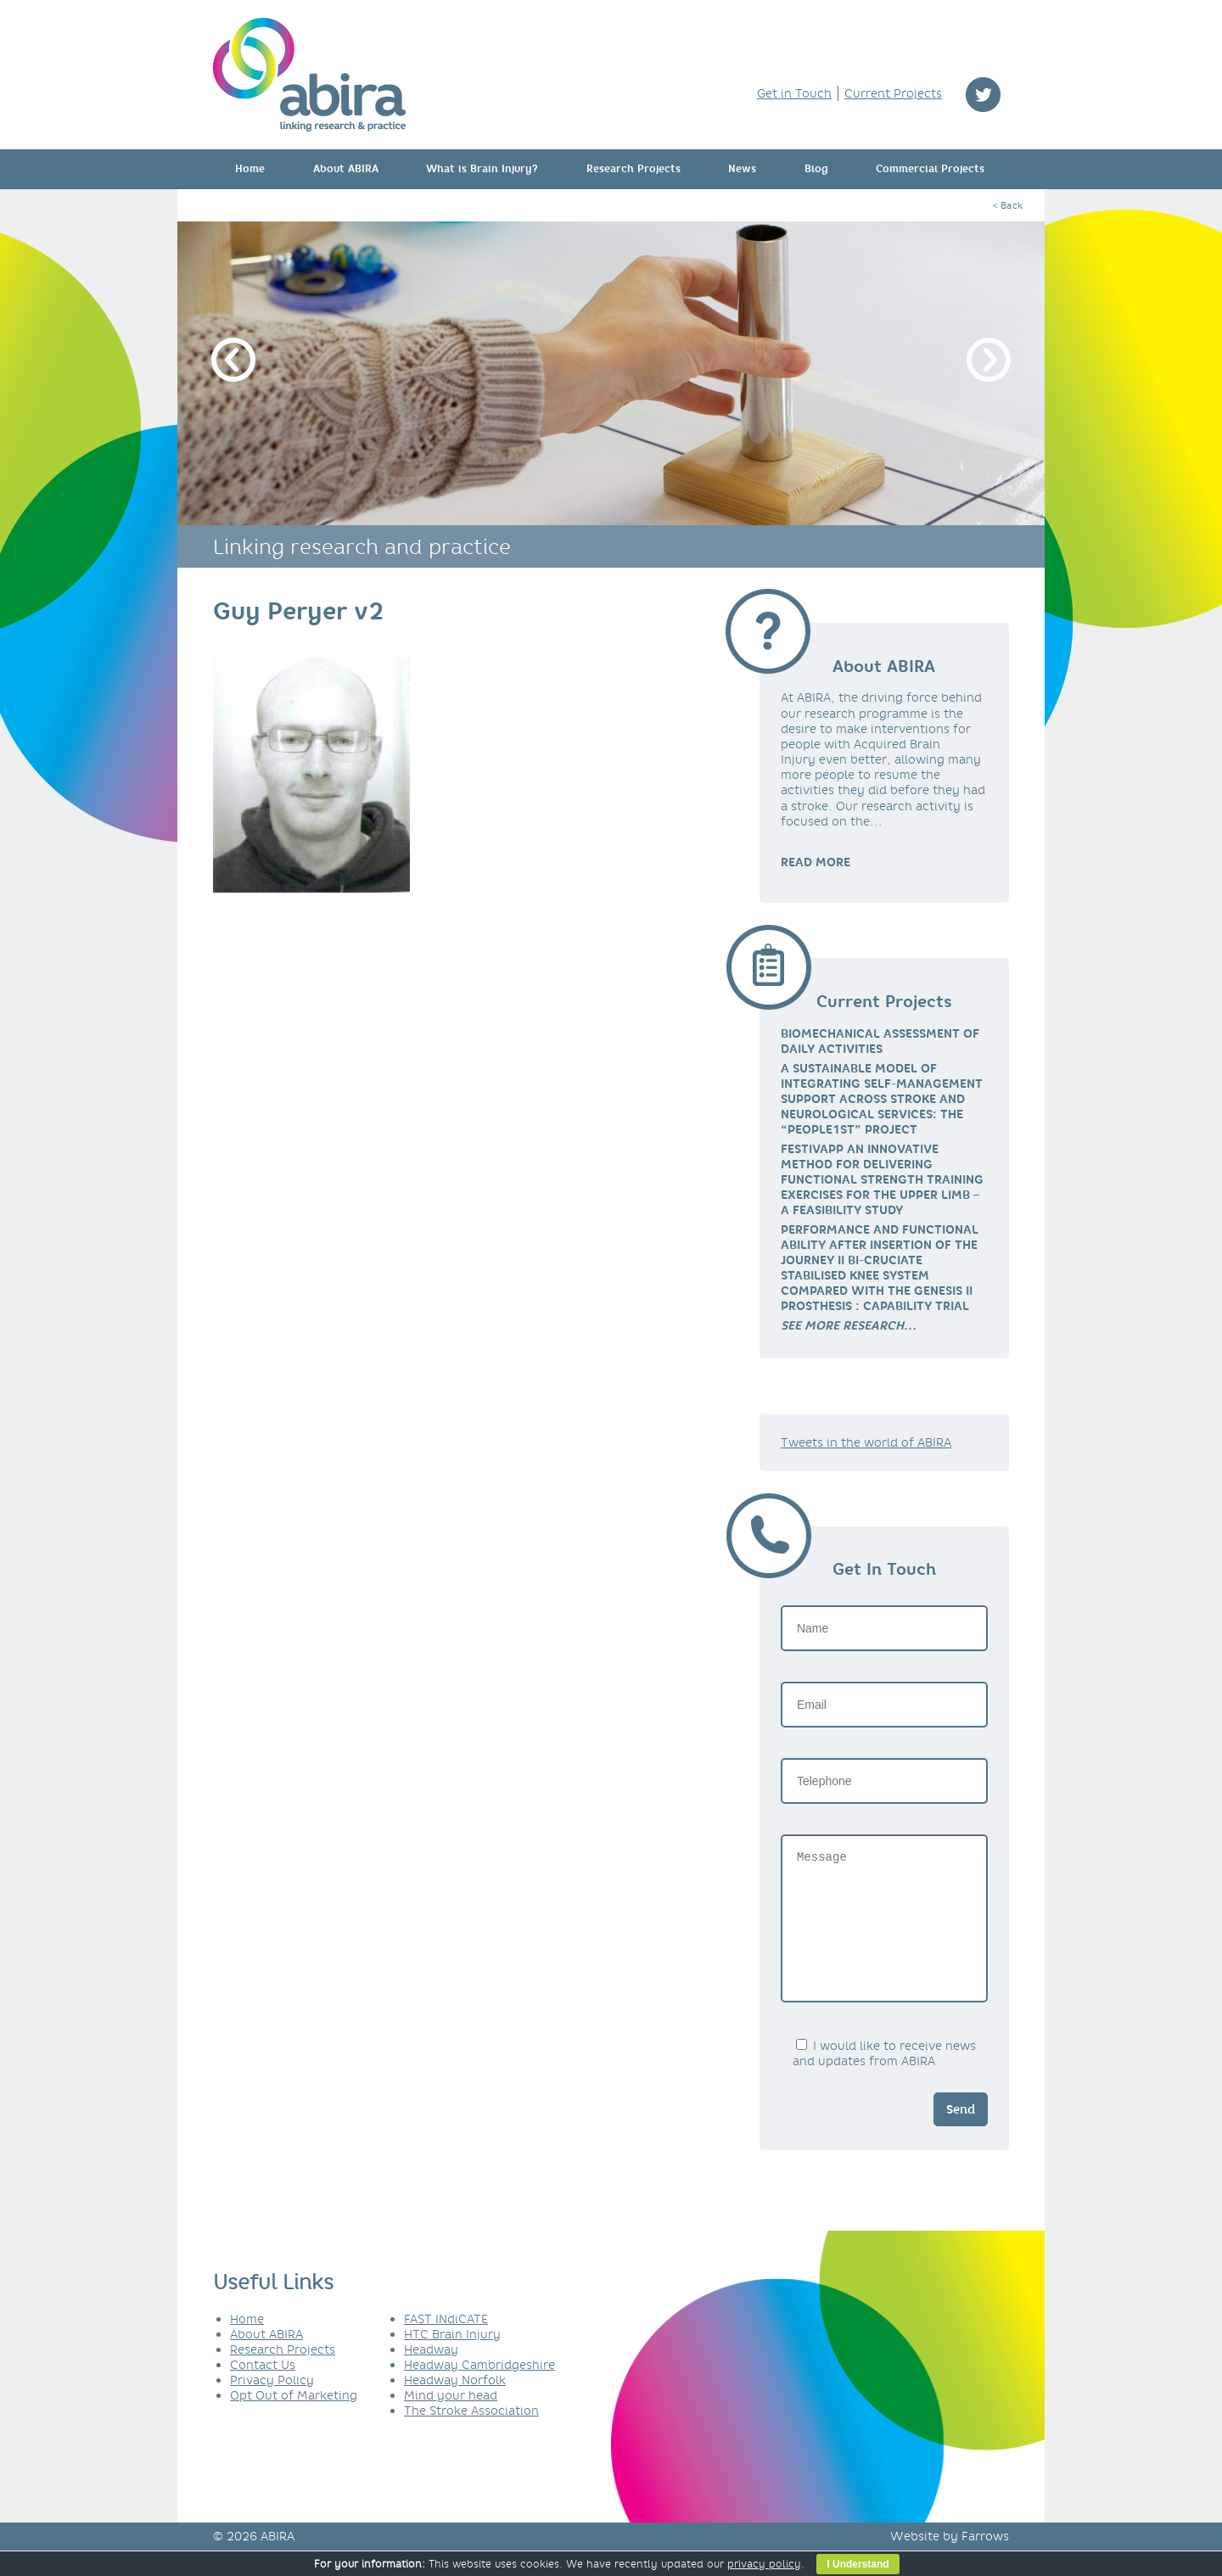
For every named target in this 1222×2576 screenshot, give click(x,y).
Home (250, 169)
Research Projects (633, 169)
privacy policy (764, 2563)
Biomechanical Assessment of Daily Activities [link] (880, 1041)
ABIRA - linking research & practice (309, 75)
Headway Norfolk (455, 2405)
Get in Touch (794, 93)
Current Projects (893, 93)
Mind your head (450, 2420)
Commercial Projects (930, 169)
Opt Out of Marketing (293, 2420)
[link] (848, 1325)
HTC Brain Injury (452, 2359)
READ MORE (815, 862)
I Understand (857, 2564)
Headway (431, 2375)
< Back (1007, 205)
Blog (816, 169)
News (742, 169)
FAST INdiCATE (446, 2344)
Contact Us (262, 2390)
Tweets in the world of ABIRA (866, 1442)
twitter (983, 94)
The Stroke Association (471, 2436)
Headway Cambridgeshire (479, 2390)
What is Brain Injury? (482, 169)
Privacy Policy (272, 2405)
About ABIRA (345, 169)
